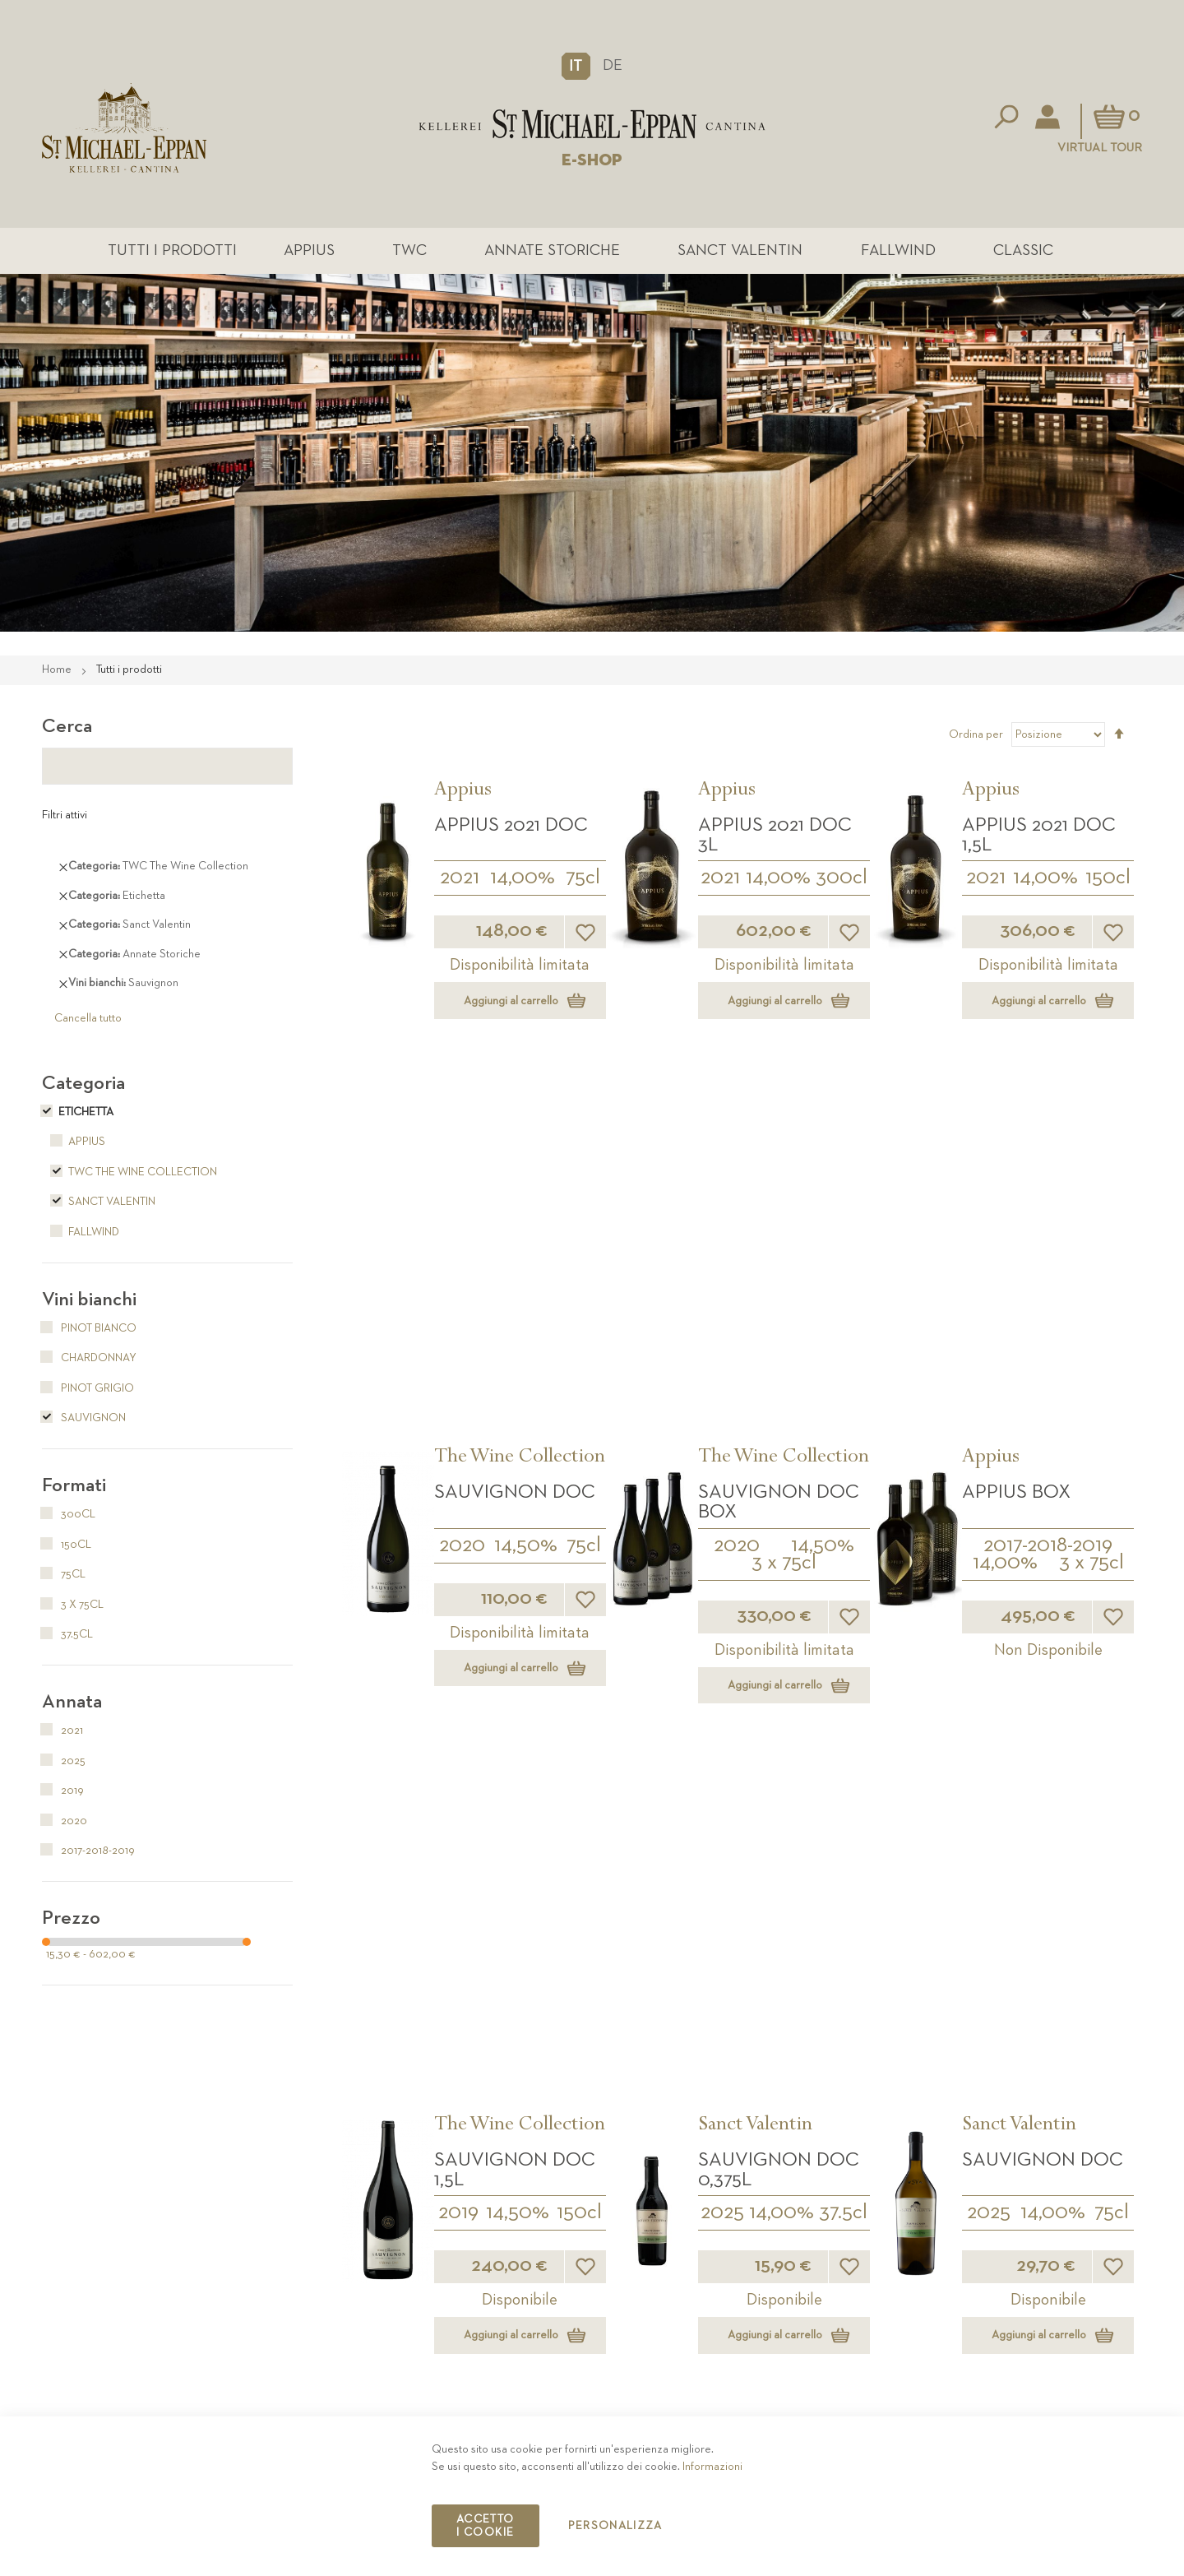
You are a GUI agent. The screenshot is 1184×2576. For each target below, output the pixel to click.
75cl (583, 881)
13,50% (1052, 1765)
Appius (343, 252)
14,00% (522, 881)
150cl (1108, 881)
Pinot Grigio (88, 1391)
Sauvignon (84, 1421)
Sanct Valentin (726, 252)
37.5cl (843, 1470)
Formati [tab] (74, 1489)
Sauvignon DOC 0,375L (778, 1428)
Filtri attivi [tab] (64, 818)
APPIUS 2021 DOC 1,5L (1039, 838)
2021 (459, 881)
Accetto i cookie (485, 2525)
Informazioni (712, 2466)
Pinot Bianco (89, 1331)
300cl (841, 881)
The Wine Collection (519, 1089)
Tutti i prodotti (229, 252)
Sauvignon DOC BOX (778, 1133)
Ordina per (976, 738)
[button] (576, 65)
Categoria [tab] (83, 1086)
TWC (428, 252)
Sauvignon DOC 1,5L (514, 1428)
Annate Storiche (554, 252)
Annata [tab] (72, 1705)
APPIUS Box (1016, 1123)
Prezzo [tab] (71, 1921)
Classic (977, 252)
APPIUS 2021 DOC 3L (775, 838)
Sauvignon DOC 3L (778, 1722)
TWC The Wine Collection (129, 1175)
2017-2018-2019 (1047, 1176)
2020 (462, 1176)
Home (58, 673)
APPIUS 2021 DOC (511, 828)
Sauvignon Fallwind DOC (1032, 1722)
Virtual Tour (1099, 147)
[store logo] (592, 124)
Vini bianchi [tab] (89, 1303)
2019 (458, 1470)
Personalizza (615, 2526)
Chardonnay (89, 1361)
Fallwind (867, 252)
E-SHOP (592, 160)
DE (612, 65)
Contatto (870, 2377)
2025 (722, 1470)
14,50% (525, 1176)
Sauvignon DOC (514, 1123)
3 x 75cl (784, 1193)
